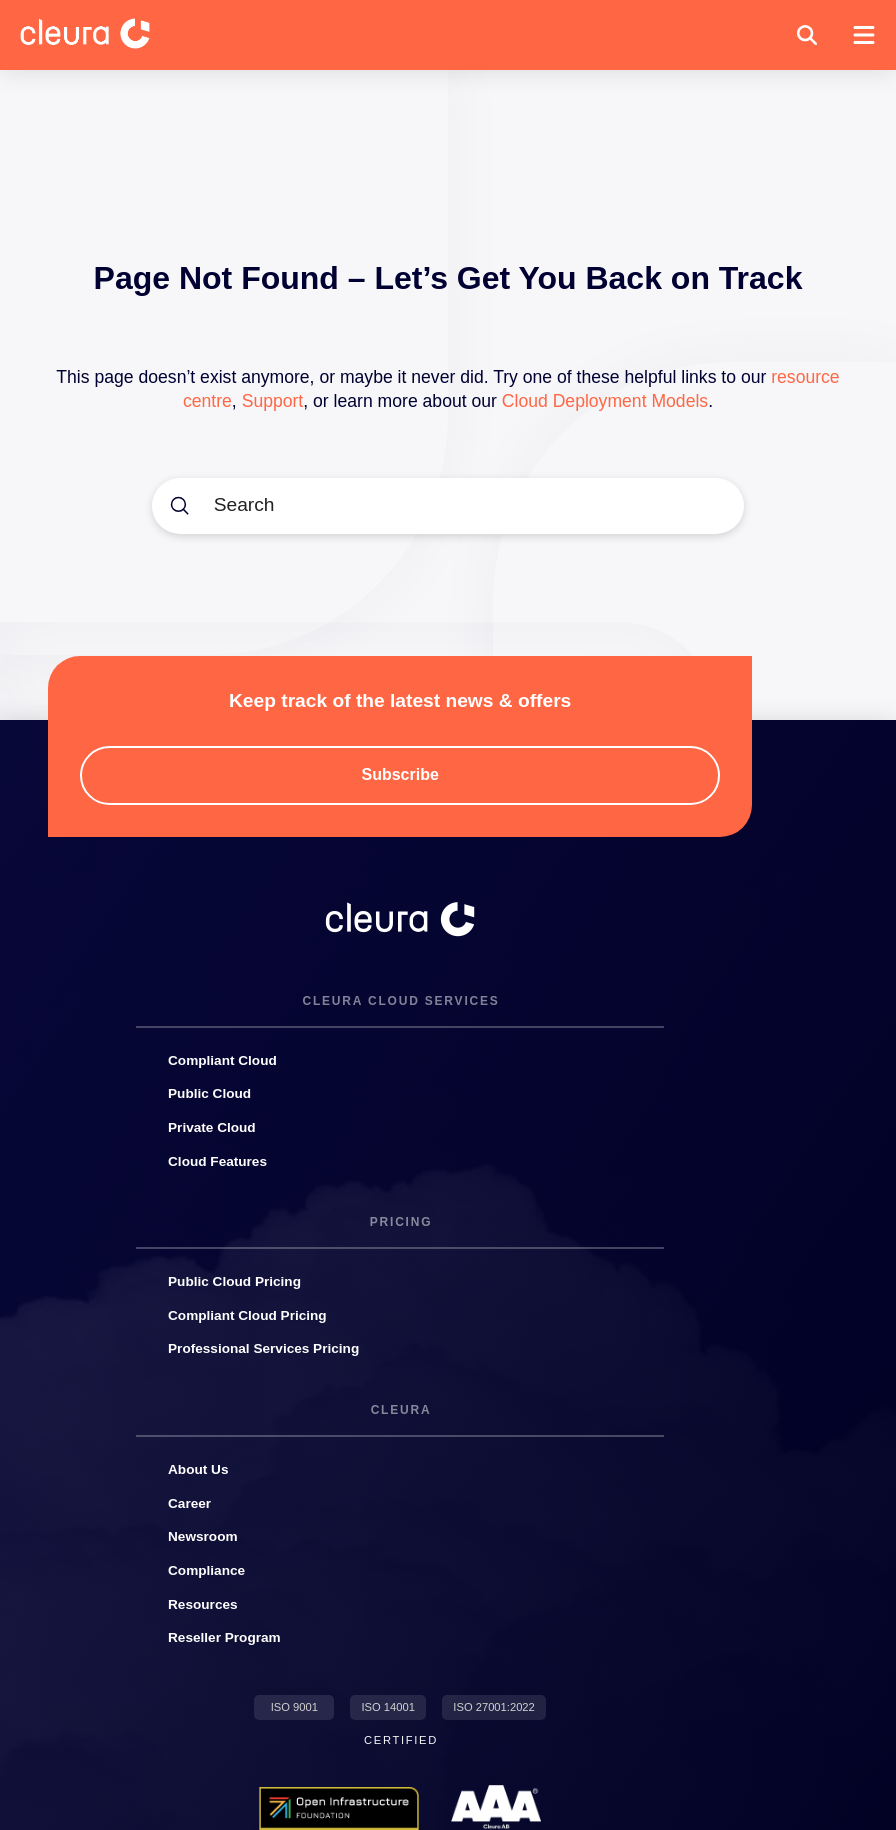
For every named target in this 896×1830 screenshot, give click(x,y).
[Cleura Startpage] (101, 35)
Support (273, 401)
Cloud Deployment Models (605, 401)
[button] (807, 35)
